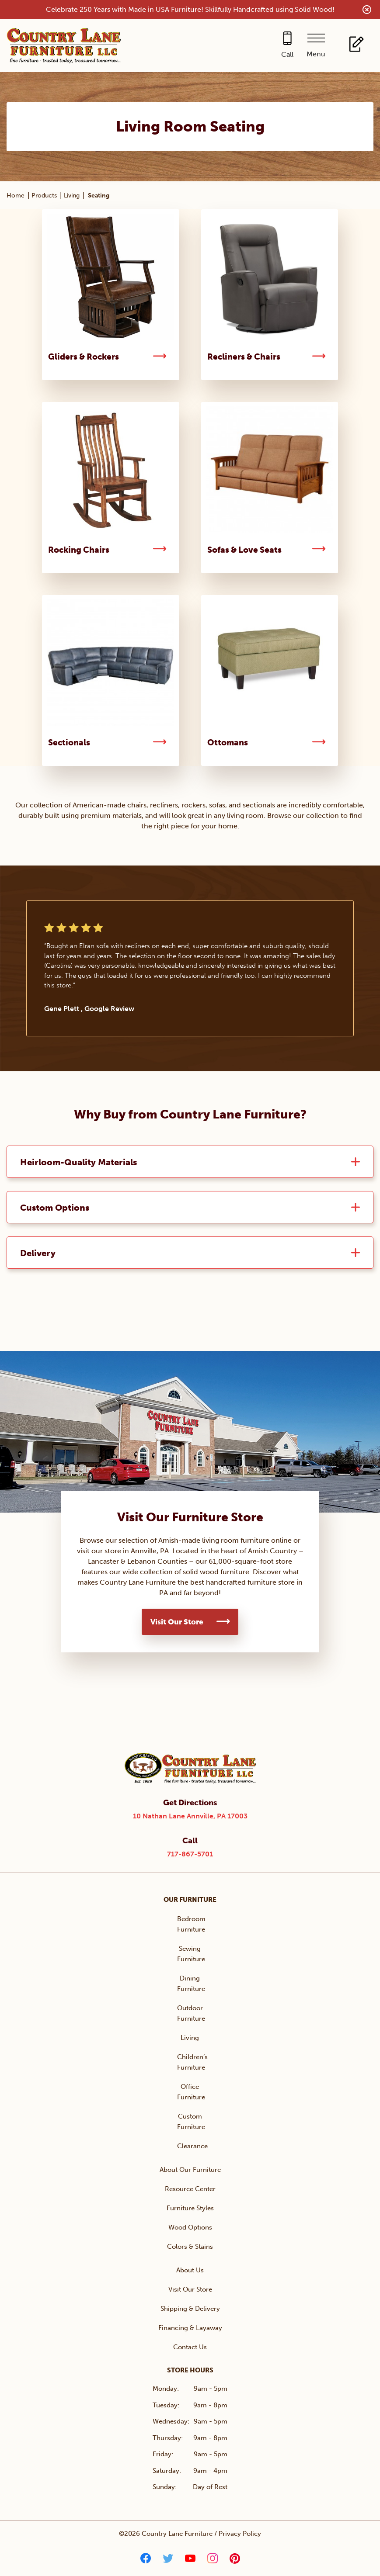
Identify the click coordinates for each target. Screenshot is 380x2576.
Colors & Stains (190, 2247)
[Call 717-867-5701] (287, 45)
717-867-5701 (190, 1855)
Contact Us (190, 2348)
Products (44, 195)
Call (287, 54)
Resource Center (190, 2190)
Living (72, 195)
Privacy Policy (240, 2534)
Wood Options (190, 2228)
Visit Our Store (176, 1622)
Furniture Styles (190, 2209)
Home (15, 195)
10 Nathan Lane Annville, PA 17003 (190, 1817)
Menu (316, 54)
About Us (190, 2271)
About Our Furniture (190, 2170)
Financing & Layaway (190, 2329)
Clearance (192, 2147)
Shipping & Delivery (190, 2309)
